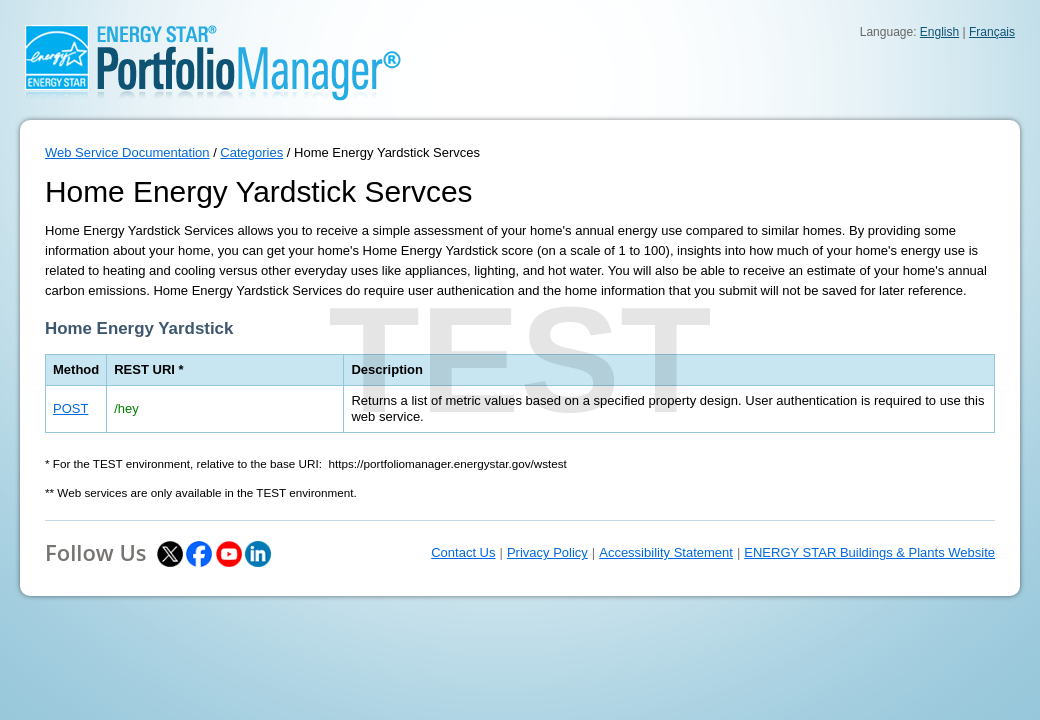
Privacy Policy (547, 552)
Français (992, 32)
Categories (251, 152)
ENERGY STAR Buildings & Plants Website (869, 552)
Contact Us (463, 552)
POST (70, 408)
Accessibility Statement (666, 552)
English (939, 32)
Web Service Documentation (127, 152)
